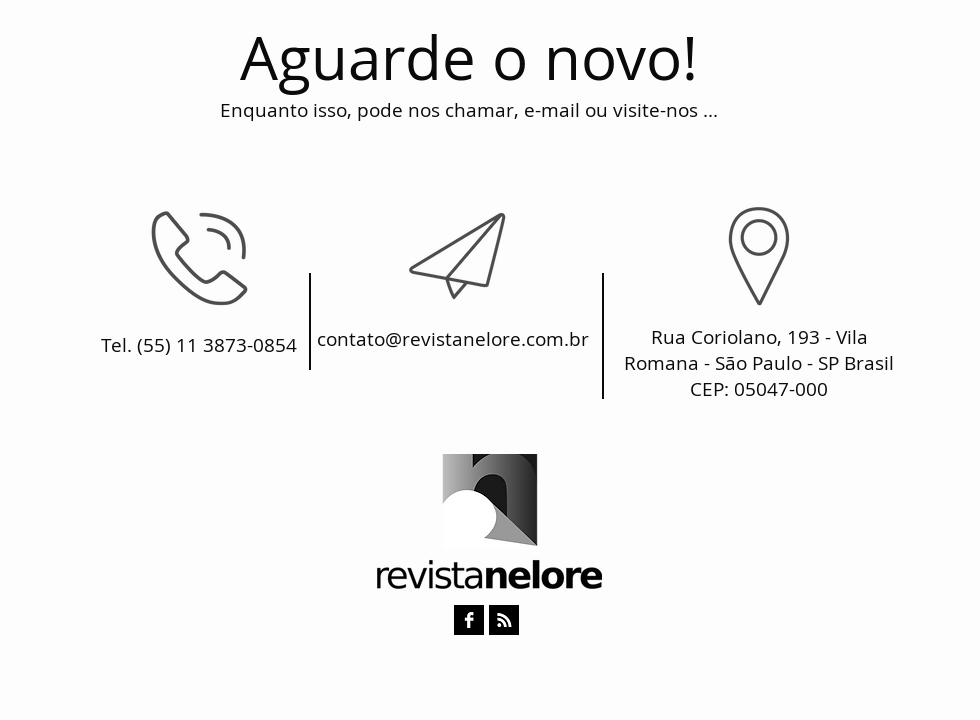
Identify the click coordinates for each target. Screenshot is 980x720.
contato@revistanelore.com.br (453, 339)
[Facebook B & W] (469, 620)
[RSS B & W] (504, 620)
